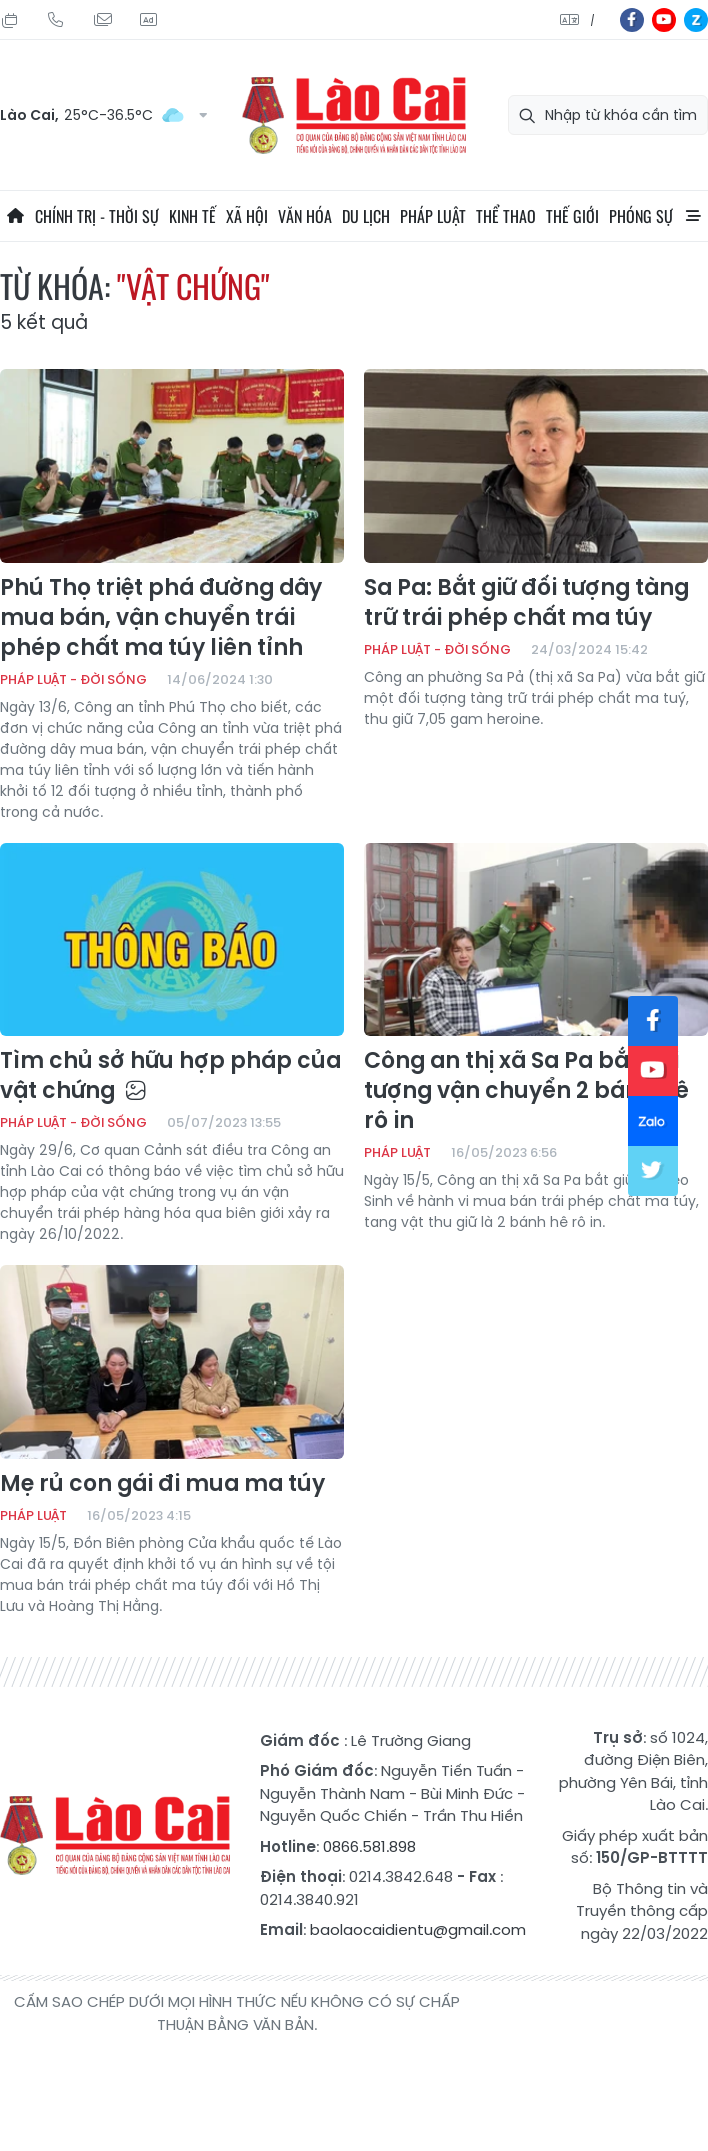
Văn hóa (305, 216)
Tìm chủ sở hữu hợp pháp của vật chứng (170, 1076)
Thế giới (572, 216)
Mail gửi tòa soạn (102, 20)
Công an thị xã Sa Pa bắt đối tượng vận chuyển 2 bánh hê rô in (526, 1091)
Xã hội (247, 216)
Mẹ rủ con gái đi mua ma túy (162, 1484)
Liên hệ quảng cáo (148, 20)
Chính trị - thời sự (97, 216)
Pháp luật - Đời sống (73, 679)
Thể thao (506, 216)
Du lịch (366, 216)
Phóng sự (641, 216)
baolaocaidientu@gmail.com (418, 1929)
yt (664, 20)
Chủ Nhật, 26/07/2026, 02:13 (10, 20)
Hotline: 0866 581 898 (56, 20)
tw (653, 1171)
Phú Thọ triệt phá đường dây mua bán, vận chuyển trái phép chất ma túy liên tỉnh (161, 618)
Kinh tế (192, 216)
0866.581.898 (369, 1846)
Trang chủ (15, 216)
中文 (592, 20)
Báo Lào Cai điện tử (354, 115)
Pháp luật (433, 216)
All (693, 216)
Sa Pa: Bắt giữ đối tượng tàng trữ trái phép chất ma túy (526, 603)
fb (632, 20)
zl (696, 20)
